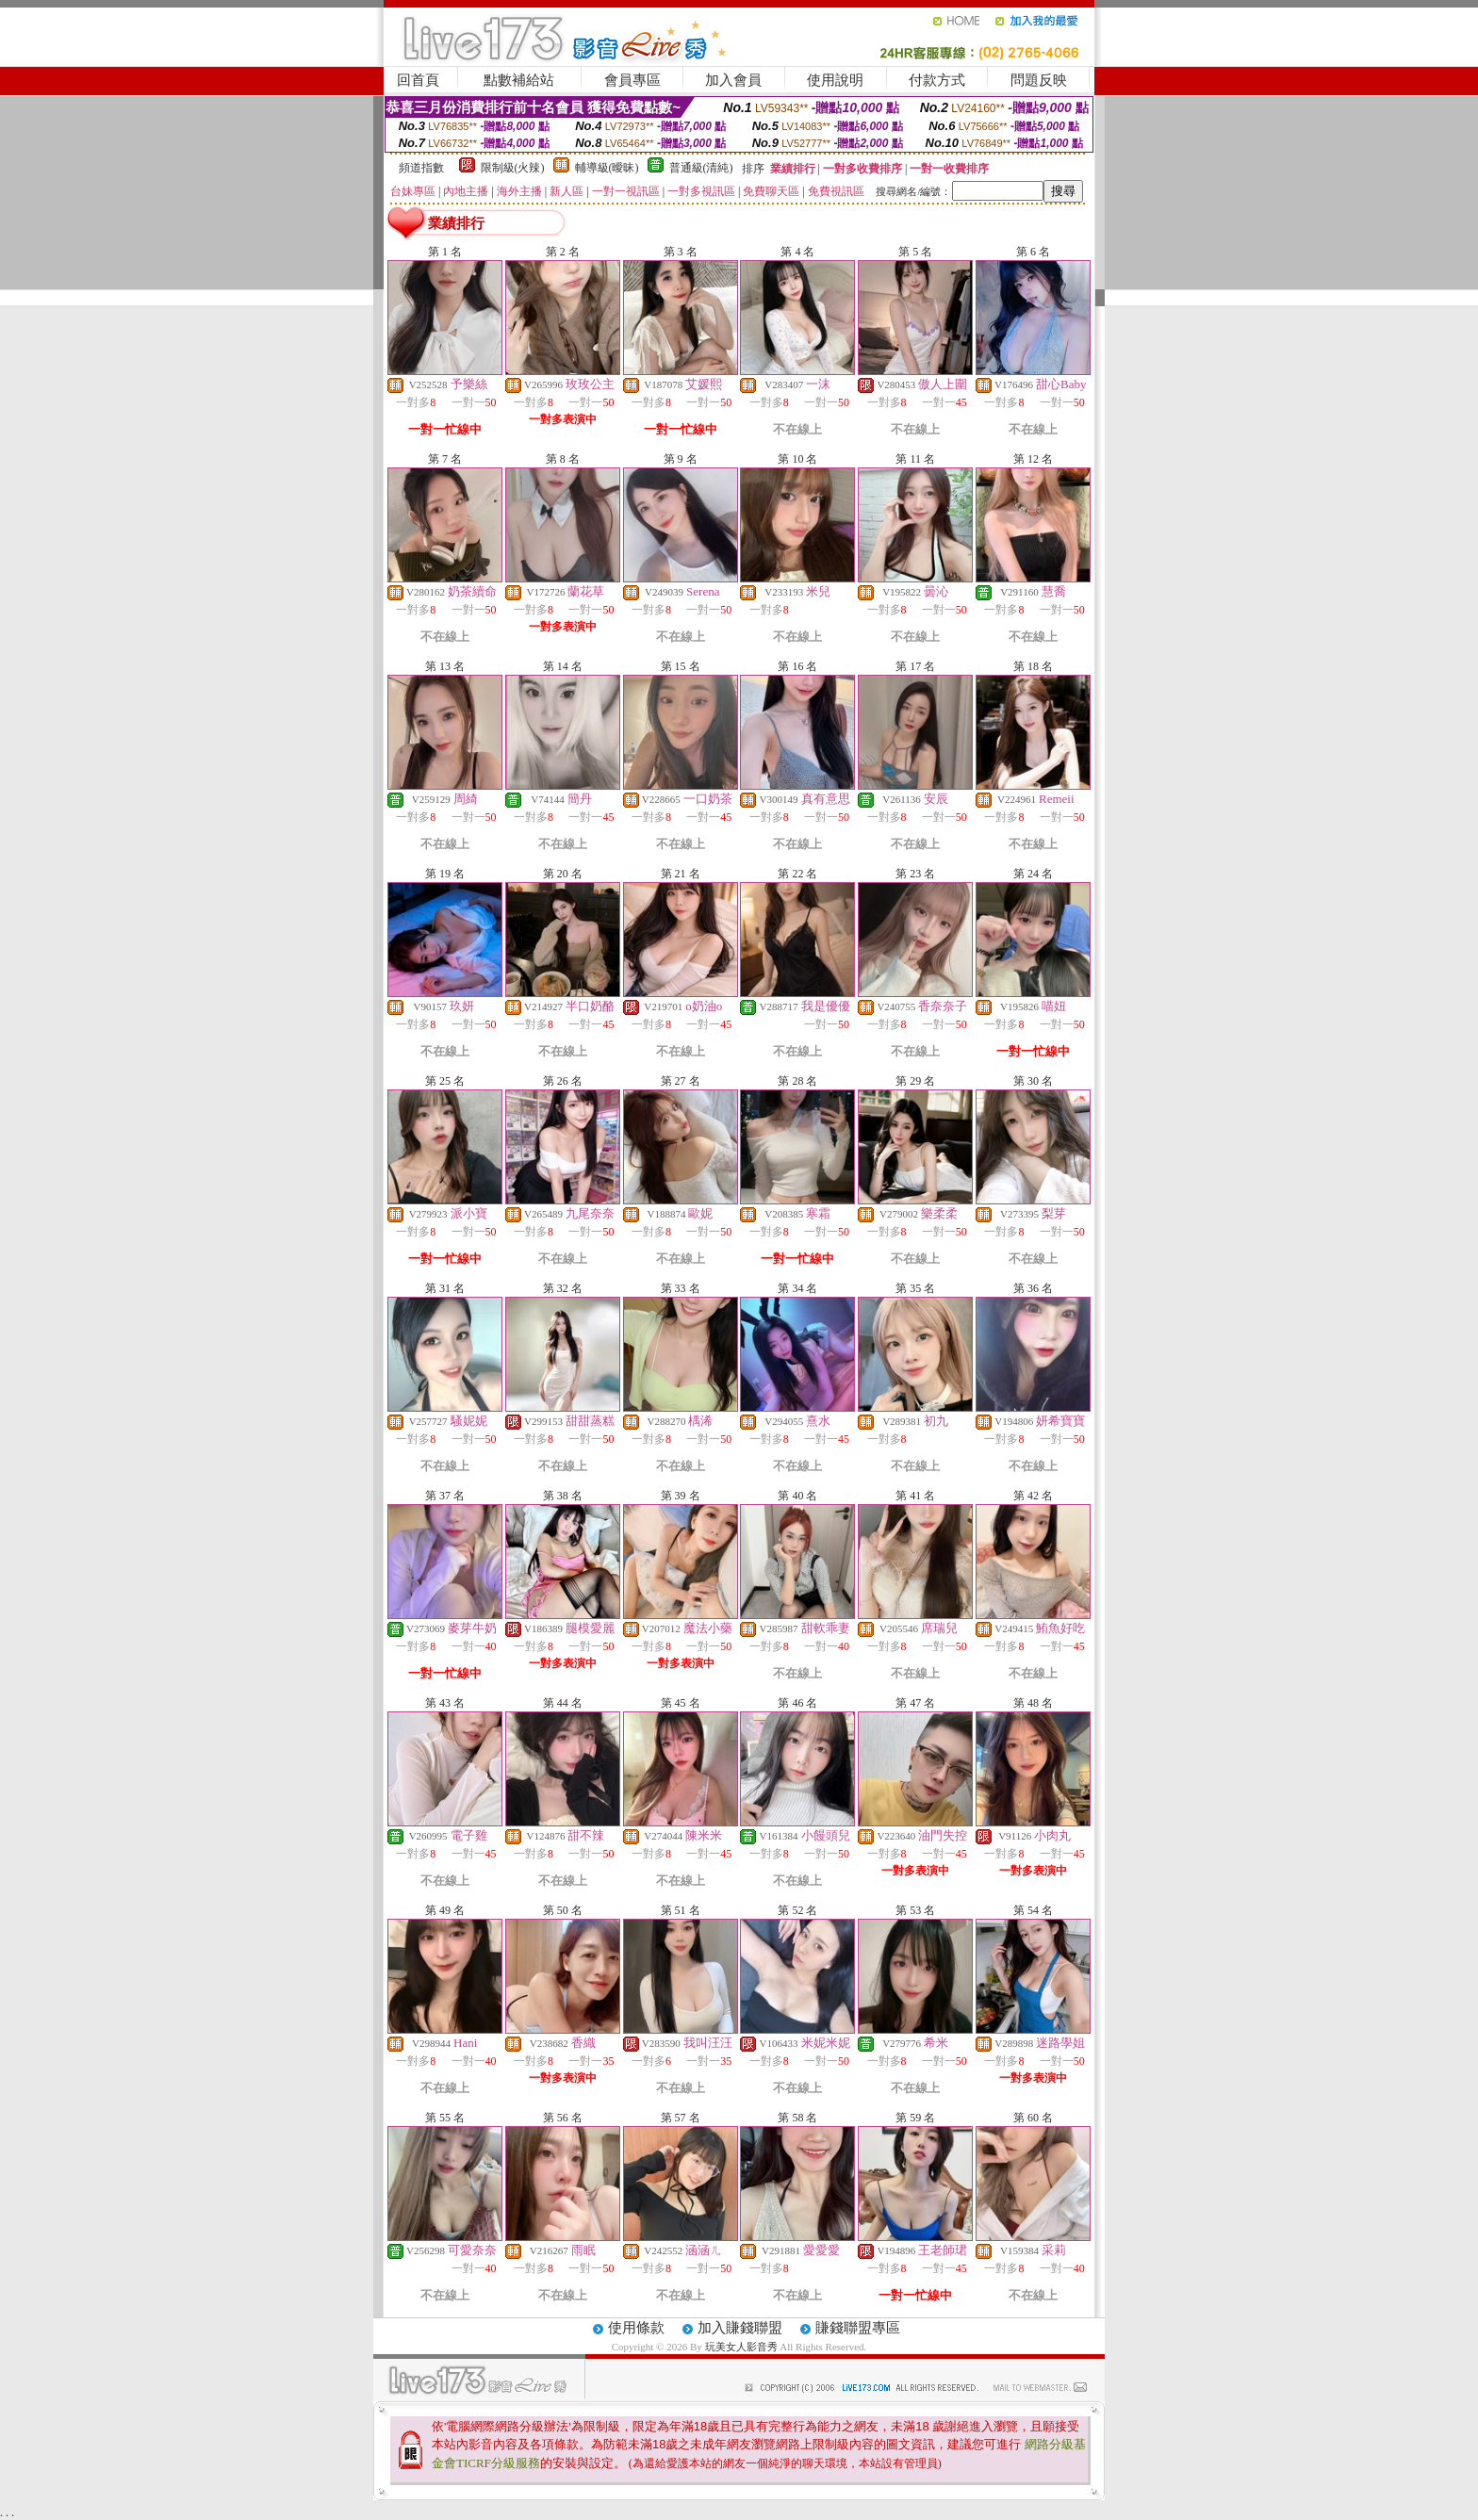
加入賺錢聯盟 (740, 2327)
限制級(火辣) (513, 167)
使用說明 (835, 80)
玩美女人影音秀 (741, 2346)
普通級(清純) (701, 167)
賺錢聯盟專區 (857, 2327)
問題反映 (1038, 80)
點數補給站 (519, 80)
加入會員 (733, 80)
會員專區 (632, 80)
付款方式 (937, 80)
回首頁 (418, 80)
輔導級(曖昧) (607, 167)
